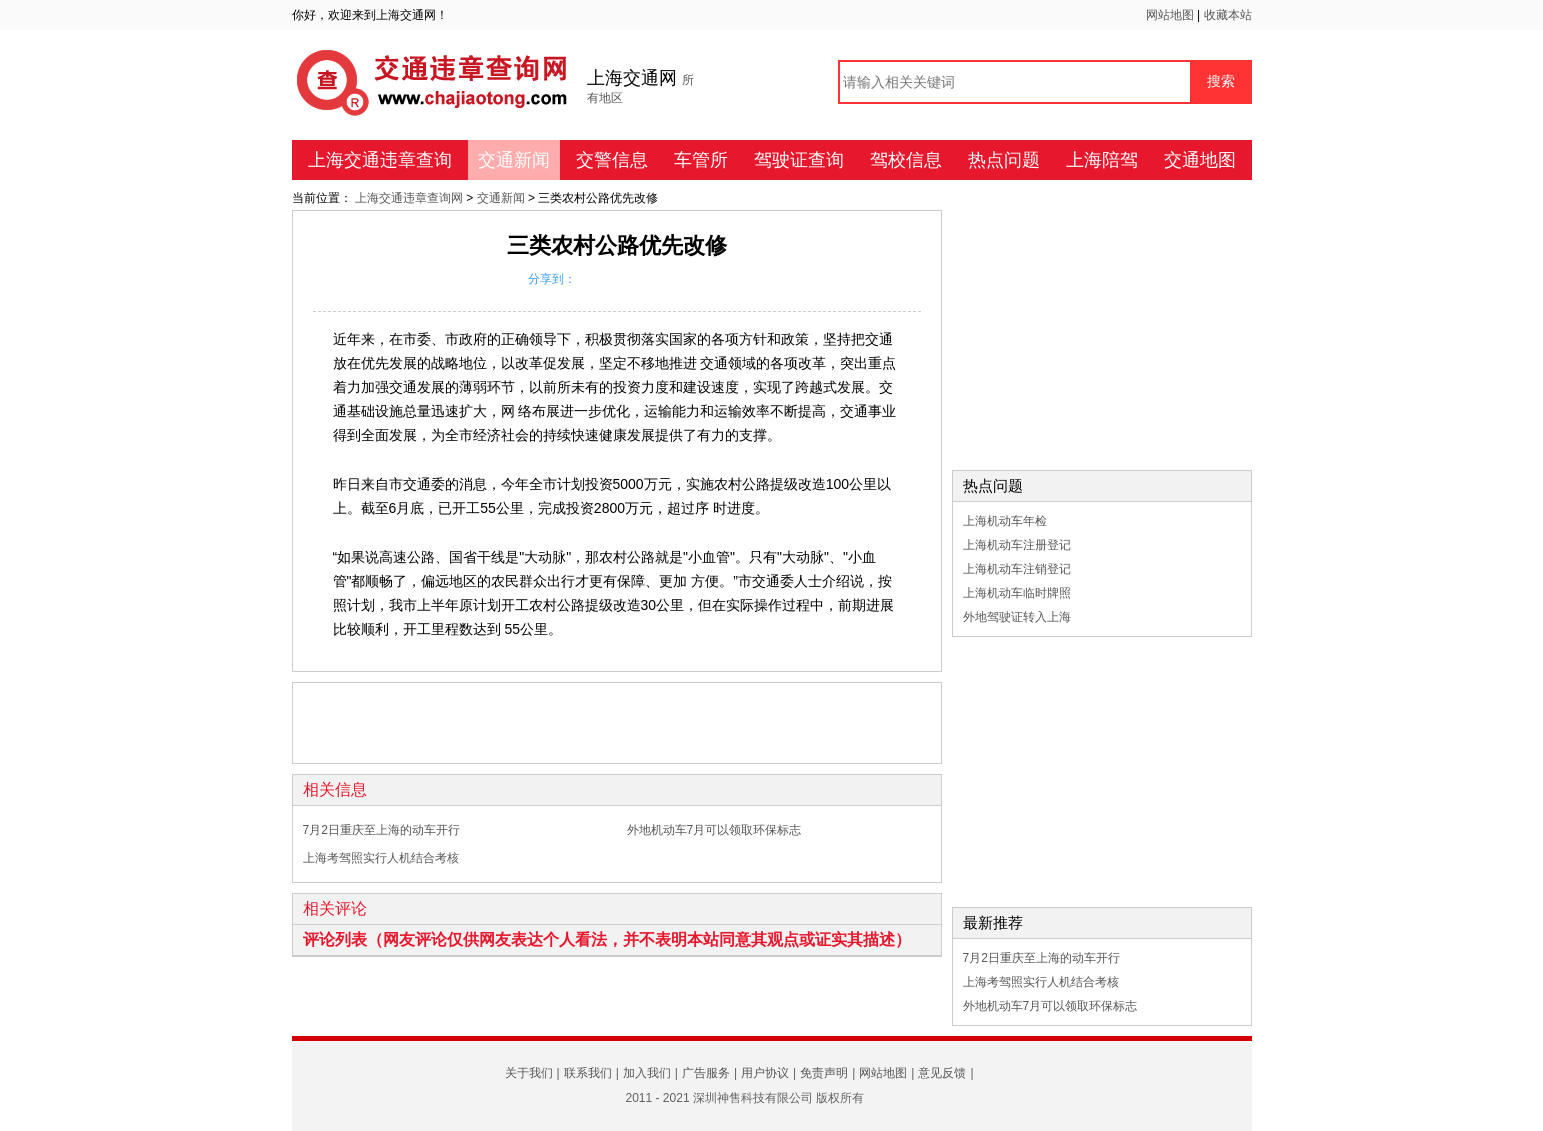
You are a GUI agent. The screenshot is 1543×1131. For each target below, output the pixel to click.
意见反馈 (942, 1073)
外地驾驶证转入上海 (1017, 617)
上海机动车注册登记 (1017, 545)
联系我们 (588, 1073)
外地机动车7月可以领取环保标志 (714, 830)
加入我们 (647, 1073)
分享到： (552, 279)
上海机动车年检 (1005, 521)
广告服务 (706, 1073)
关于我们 (529, 1073)
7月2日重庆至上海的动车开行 (381, 830)
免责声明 (824, 1073)
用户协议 (765, 1073)
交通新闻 (514, 160)
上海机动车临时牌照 (1017, 593)
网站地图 (1171, 15)
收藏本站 (1228, 15)
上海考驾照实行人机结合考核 (381, 858)
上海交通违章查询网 (410, 198)
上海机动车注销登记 (1017, 569)
